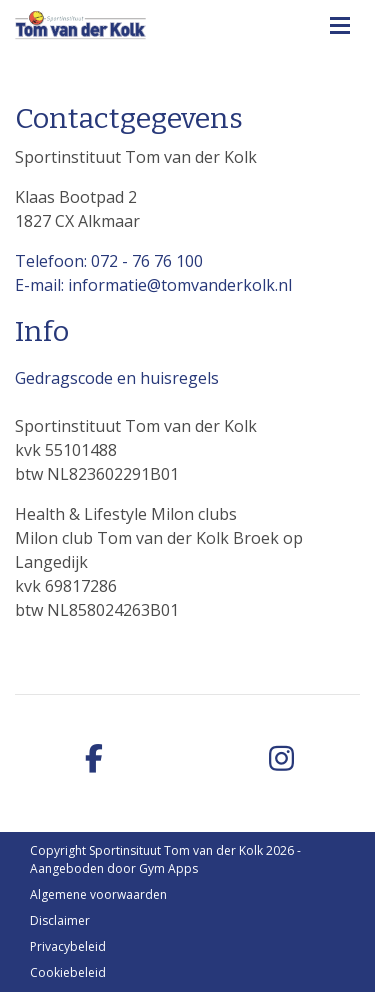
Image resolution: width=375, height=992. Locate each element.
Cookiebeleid (68, 972)
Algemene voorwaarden (98, 894)
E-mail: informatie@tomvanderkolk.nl (153, 285)
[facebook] (94, 759)
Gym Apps (168, 868)
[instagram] (282, 759)
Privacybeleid (68, 946)
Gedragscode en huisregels (117, 378)
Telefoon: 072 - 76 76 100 (109, 261)
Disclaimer (60, 920)
